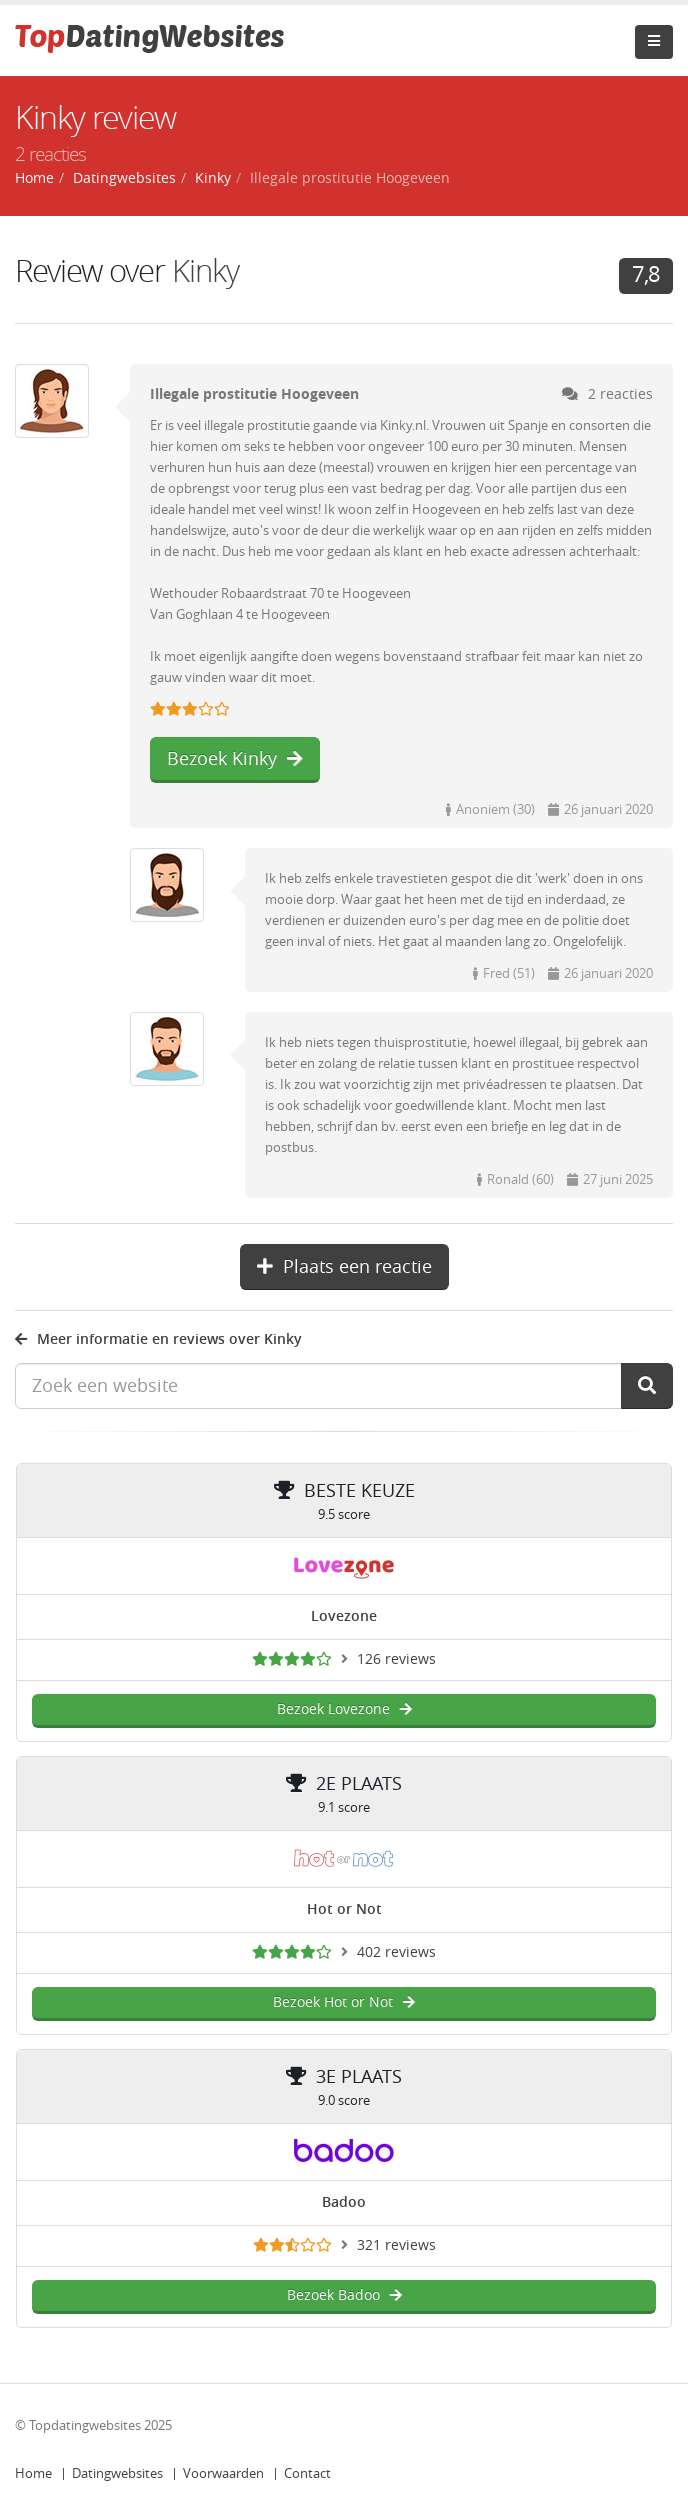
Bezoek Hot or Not (344, 2002)
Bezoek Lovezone (344, 1709)
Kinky (213, 178)
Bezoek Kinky (235, 759)
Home (33, 2473)
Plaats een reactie (344, 1267)
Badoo (344, 2202)
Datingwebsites (117, 2473)
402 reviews (396, 1952)
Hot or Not (344, 1909)
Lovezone (344, 1616)
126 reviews (396, 1659)
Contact (307, 2473)
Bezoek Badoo (344, 2295)
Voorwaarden (223, 2473)
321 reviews (396, 2245)
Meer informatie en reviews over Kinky (158, 1339)
